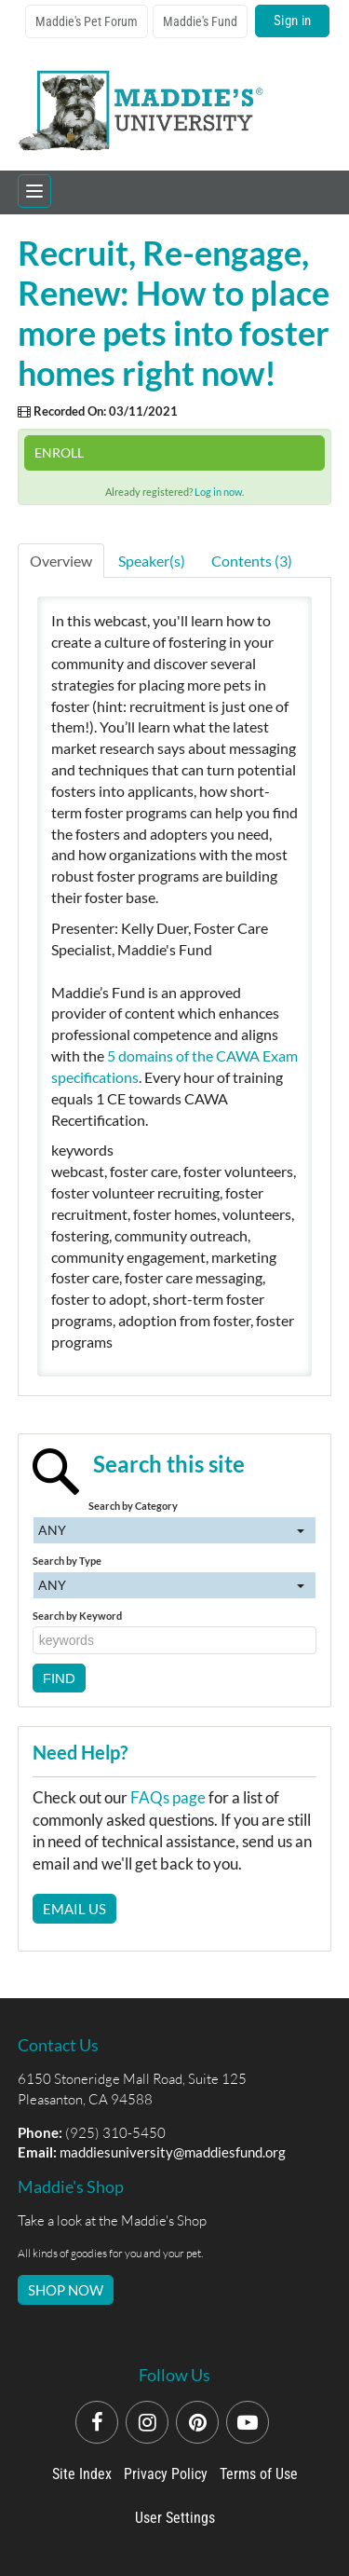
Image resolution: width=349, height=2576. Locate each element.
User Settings (175, 2518)
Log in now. (219, 492)
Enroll (59, 452)
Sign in (292, 20)
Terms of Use (259, 2474)
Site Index (82, 2474)
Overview (61, 560)
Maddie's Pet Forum (86, 21)
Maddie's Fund (200, 21)
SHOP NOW (65, 2289)
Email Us (74, 1908)
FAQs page (168, 1797)
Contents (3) (251, 560)
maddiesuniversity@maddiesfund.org (173, 2152)
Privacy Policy (166, 2474)
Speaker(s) (151, 560)
